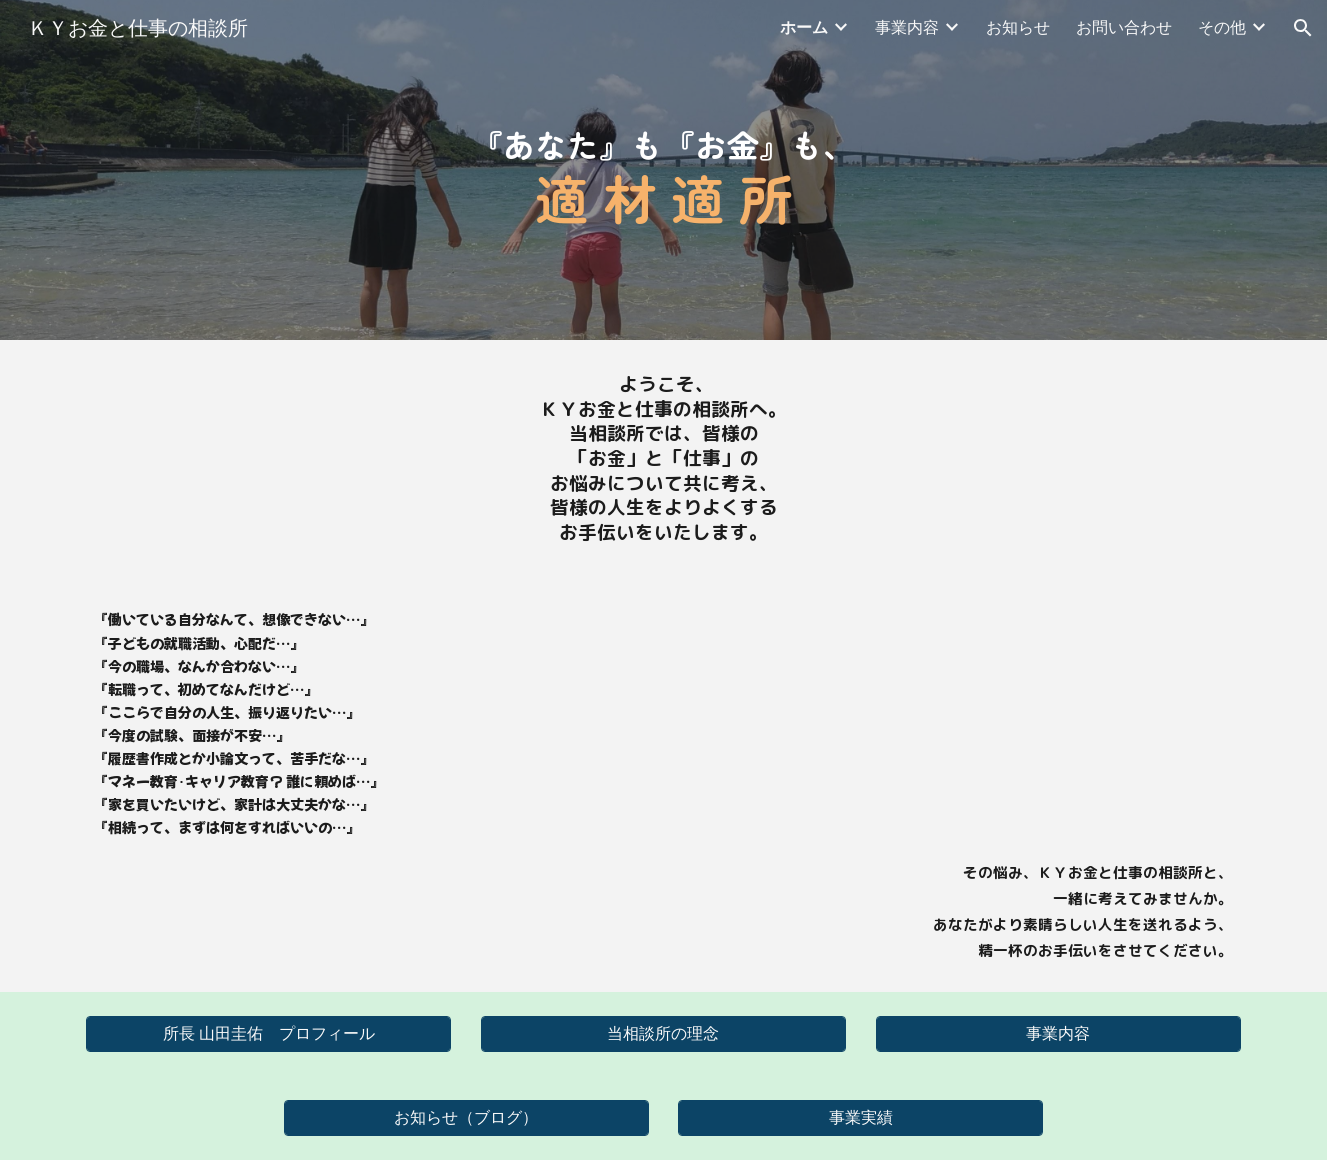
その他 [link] (1222, 27)
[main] (663, 170)
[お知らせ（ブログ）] (466, 1118)
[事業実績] (860, 1118)
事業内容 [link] (907, 27)
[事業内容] (1058, 1034)
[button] (1303, 28)
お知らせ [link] (1018, 27)
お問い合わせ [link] (1124, 27)
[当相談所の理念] (663, 1034)
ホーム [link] (804, 27)
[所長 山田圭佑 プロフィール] (268, 1034)
